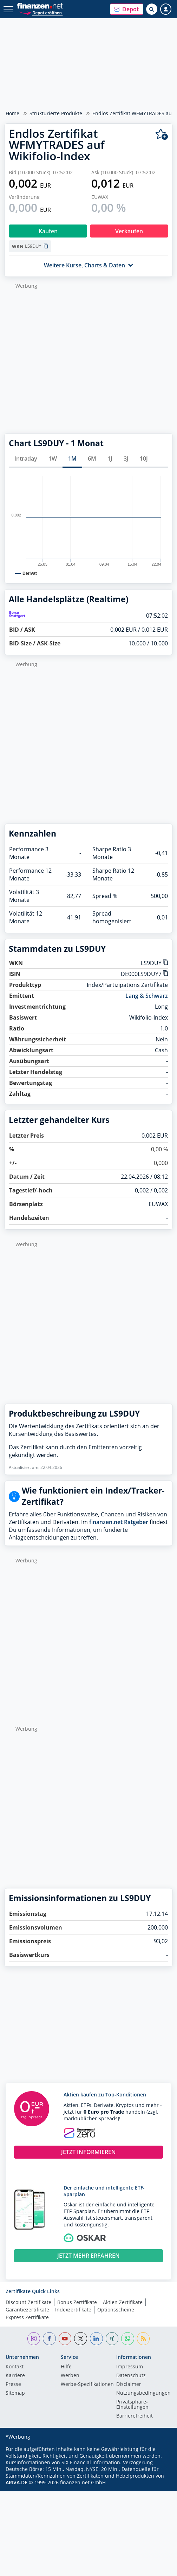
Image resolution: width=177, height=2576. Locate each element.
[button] (126, 9)
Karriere (15, 2376)
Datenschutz (131, 2376)
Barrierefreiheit (134, 2416)
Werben (70, 2376)
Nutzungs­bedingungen (143, 2393)
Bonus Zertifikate (77, 2302)
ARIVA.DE (16, 2482)
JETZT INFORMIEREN (88, 2152)
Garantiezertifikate (27, 2309)
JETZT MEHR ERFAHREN (88, 2255)
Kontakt (15, 2367)
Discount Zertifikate (28, 2302)
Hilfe (66, 2367)
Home (12, 113)
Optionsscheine (115, 2309)
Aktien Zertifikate (123, 2302)
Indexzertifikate (73, 2309)
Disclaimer (128, 2384)
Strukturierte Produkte (55, 113)
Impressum (129, 2367)
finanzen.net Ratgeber (118, 1522)
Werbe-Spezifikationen (87, 2384)
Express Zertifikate (27, 2317)
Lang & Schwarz (146, 996)
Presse (13, 2384)
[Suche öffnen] (151, 9)
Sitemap (15, 2393)
